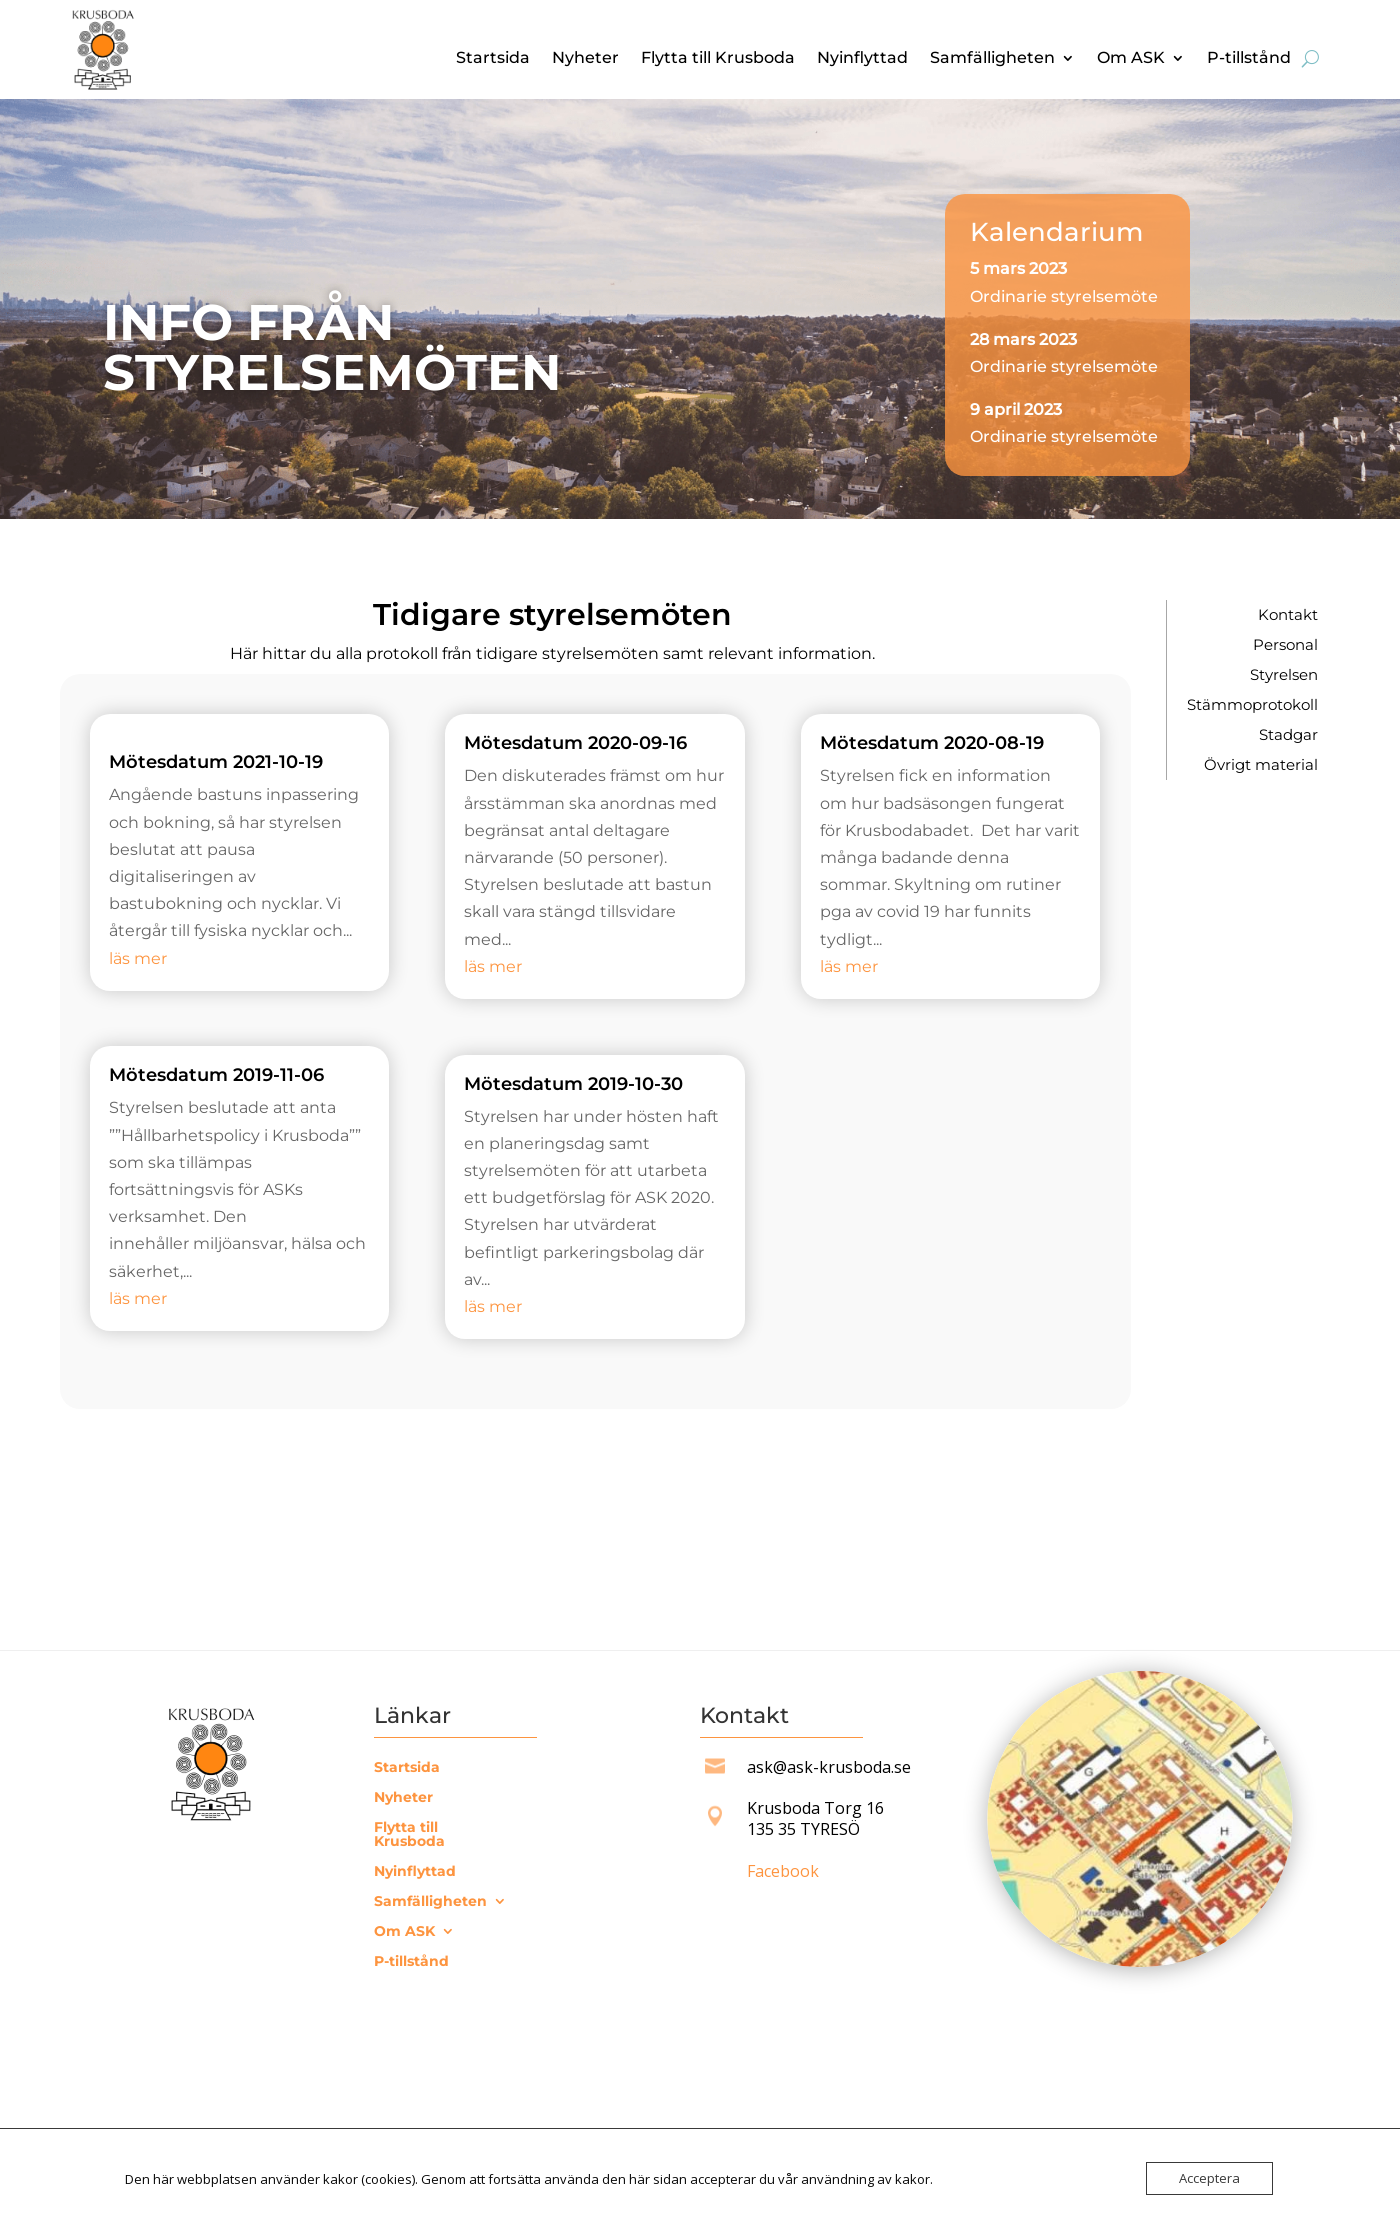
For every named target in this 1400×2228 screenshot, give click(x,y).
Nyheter (585, 59)
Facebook (783, 1871)
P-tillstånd (1249, 59)
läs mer (138, 958)
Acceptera (1209, 2178)
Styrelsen (1284, 676)
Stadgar (1288, 736)
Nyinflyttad (862, 59)
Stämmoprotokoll (1252, 706)
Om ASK (1131, 59)
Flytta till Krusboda (718, 59)
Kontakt (1288, 616)
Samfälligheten (992, 59)
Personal (1285, 646)
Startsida (493, 59)
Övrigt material (1261, 766)
